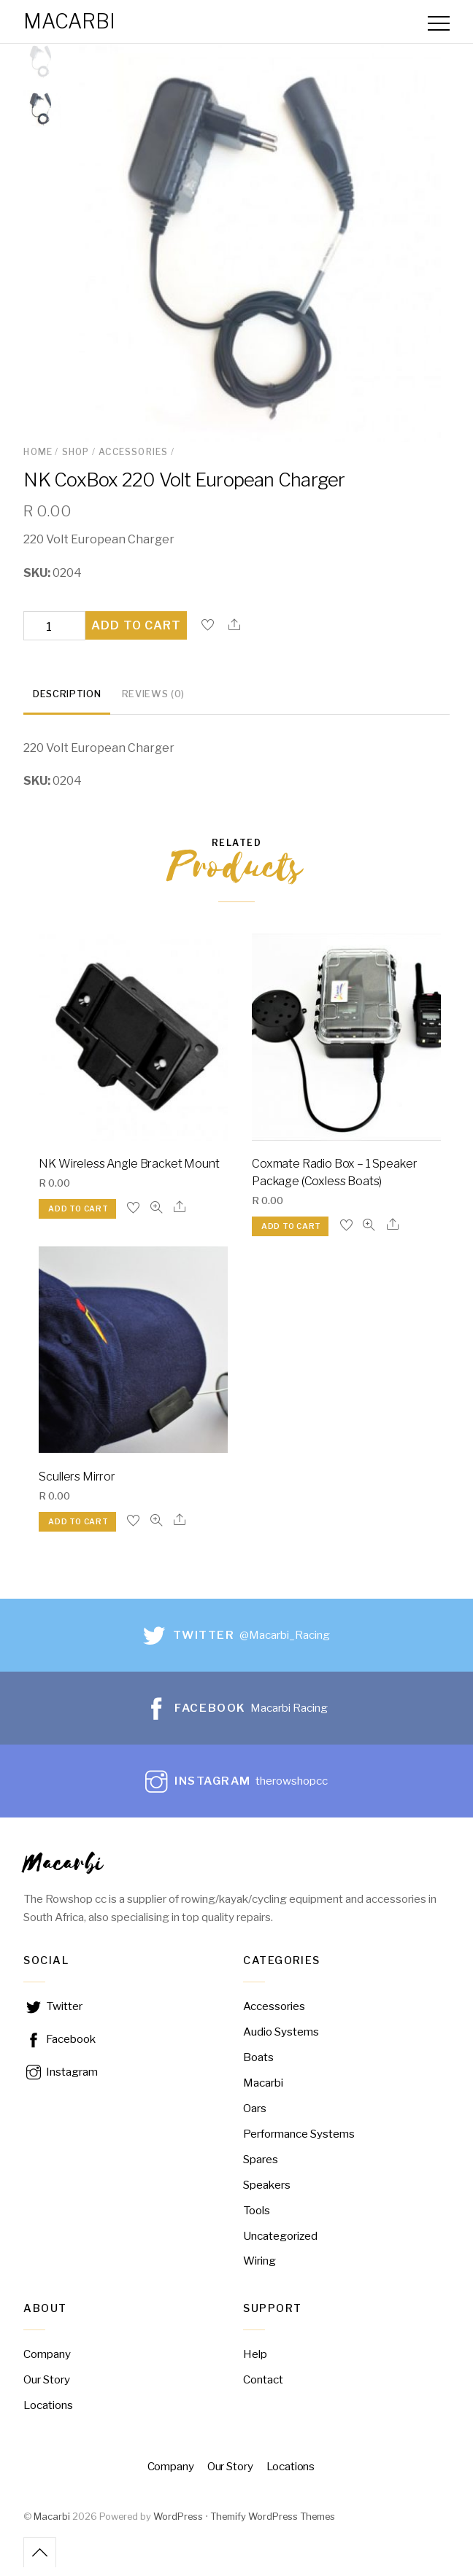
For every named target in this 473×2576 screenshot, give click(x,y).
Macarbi (52, 2525)
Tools (256, 2219)
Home (38, 460)
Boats (258, 2066)
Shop (76, 460)
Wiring (259, 2270)
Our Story (46, 2388)
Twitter (52, 2015)
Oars (254, 2117)
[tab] (66, 704)
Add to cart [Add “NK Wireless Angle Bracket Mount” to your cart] (78, 1217)
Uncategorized (280, 2244)
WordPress (178, 2525)
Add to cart (136, 634)
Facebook (59, 2048)
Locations (48, 2414)
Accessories (133, 460)
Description (67, 702)
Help (255, 2363)
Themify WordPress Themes (272, 2525)
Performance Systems (299, 2142)
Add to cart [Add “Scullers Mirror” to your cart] (78, 1530)
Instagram (60, 2080)
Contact (263, 2388)
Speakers (267, 2193)
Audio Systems (281, 2040)
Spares (260, 2168)
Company (47, 2363)
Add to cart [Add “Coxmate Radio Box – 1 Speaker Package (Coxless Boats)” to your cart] (291, 1235)
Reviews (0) (153, 702)
